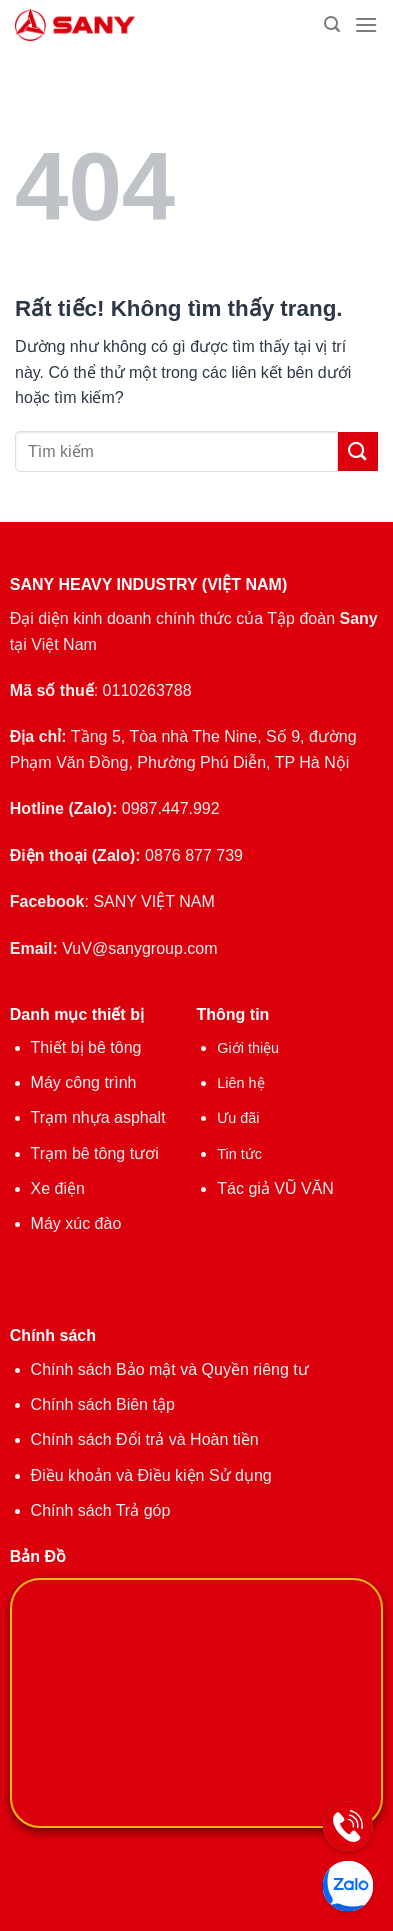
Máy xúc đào (76, 1223)
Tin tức (239, 1154)
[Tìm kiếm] (332, 24)
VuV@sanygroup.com (139, 948)
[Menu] (366, 24)
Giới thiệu (248, 1048)
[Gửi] (358, 451)
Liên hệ (240, 1083)
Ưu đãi (238, 1118)
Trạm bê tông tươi (95, 1153)
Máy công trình (84, 1082)
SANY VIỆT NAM (153, 901)
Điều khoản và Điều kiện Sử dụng (151, 1475)
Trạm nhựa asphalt (98, 1117)
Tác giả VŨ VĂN (275, 1188)
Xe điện (58, 1188)
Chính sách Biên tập (103, 1404)
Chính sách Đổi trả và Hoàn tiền (145, 1439)
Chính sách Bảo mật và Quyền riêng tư (170, 1369)
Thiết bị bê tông (86, 1047)
